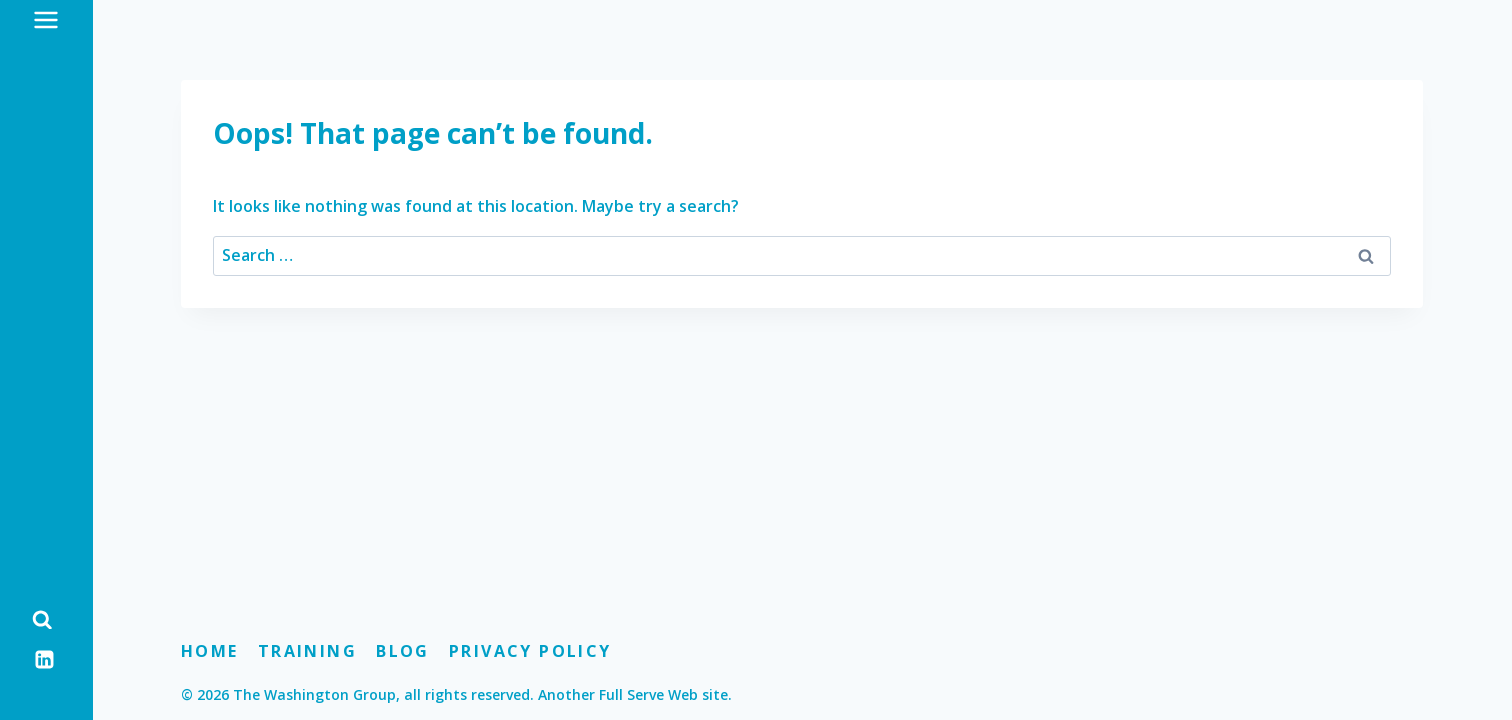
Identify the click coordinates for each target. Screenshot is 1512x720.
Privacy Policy (530, 651)
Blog (403, 651)
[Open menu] (46, 19)
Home (210, 651)
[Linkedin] (45, 659)
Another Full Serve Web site (633, 694)
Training (307, 651)
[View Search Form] (42, 620)
